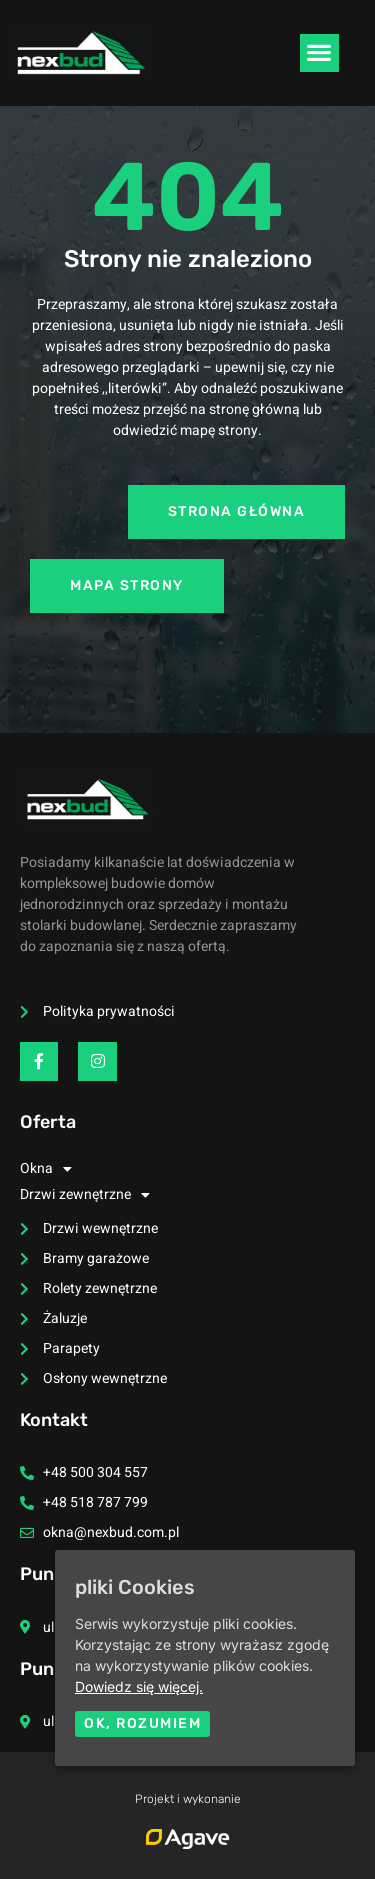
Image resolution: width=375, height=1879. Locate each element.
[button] (319, 53)
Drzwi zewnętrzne (85, 1195)
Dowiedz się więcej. (139, 1686)
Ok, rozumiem (142, 1723)
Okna (46, 1169)
